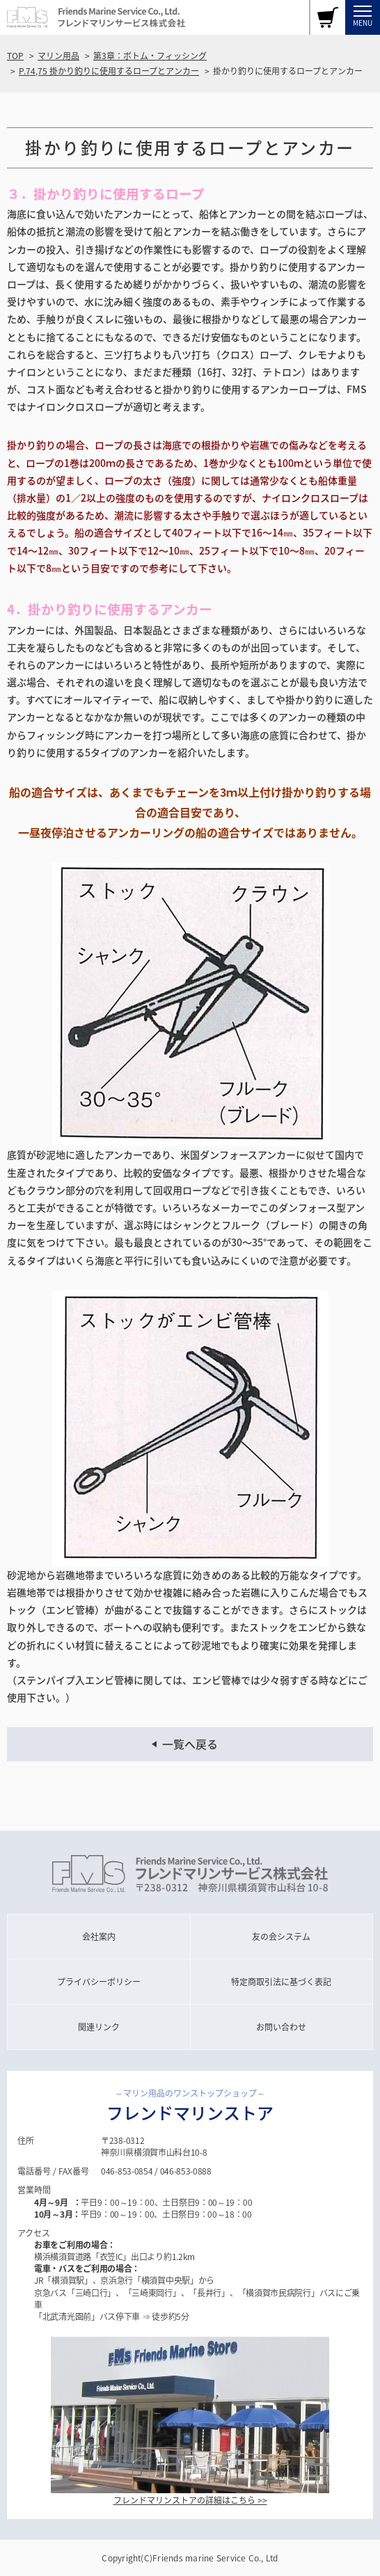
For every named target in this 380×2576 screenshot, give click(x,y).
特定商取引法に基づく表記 (281, 1981)
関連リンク (99, 2027)
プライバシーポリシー (99, 1981)
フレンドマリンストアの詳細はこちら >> (190, 2500)
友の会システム (281, 1936)
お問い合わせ (281, 2027)
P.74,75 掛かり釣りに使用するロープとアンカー (109, 71)
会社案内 (99, 1936)
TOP (15, 55)
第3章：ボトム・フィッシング (150, 55)
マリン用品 (58, 55)
